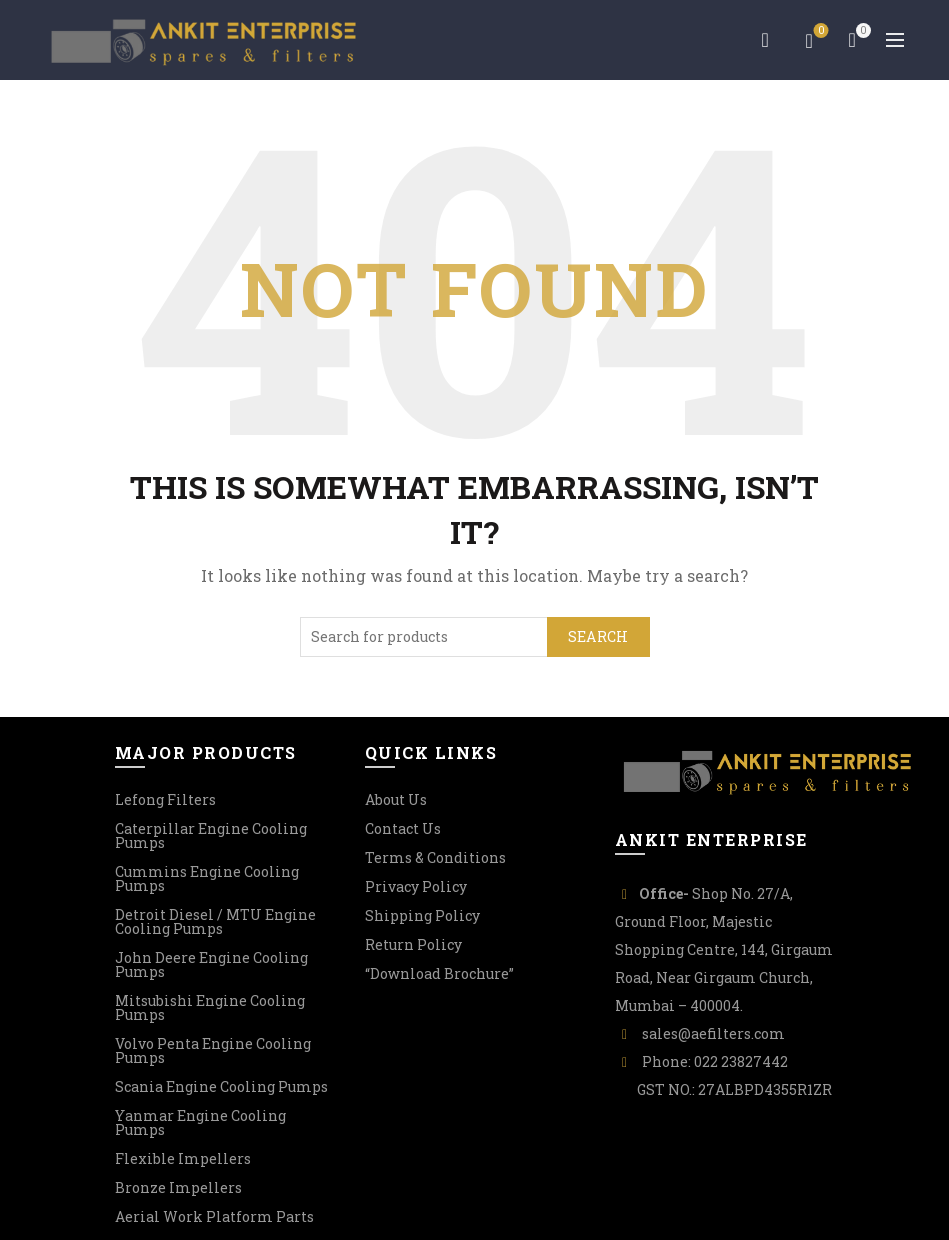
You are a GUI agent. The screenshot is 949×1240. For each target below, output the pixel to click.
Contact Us (403, 828)
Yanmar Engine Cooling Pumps (200, 1122)
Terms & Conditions (435, 857)
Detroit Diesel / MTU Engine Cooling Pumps (215, 921)
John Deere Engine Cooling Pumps (211, 964)
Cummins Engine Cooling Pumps (207, 878)
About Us (396, 799)
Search (598, 636)
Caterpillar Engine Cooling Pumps (211, 835)
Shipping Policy (422, 915)
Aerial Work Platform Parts (214, 1216)
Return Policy (413, 944)
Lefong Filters (165, 799)
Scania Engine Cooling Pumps (221, 1086)
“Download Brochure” (439, 973)
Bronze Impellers (178, 1187)
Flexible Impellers (183, 1158)
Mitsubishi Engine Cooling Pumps (210, 1007)
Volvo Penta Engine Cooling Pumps (213, 1050)
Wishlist (819, 32)
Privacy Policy (416, 886)
